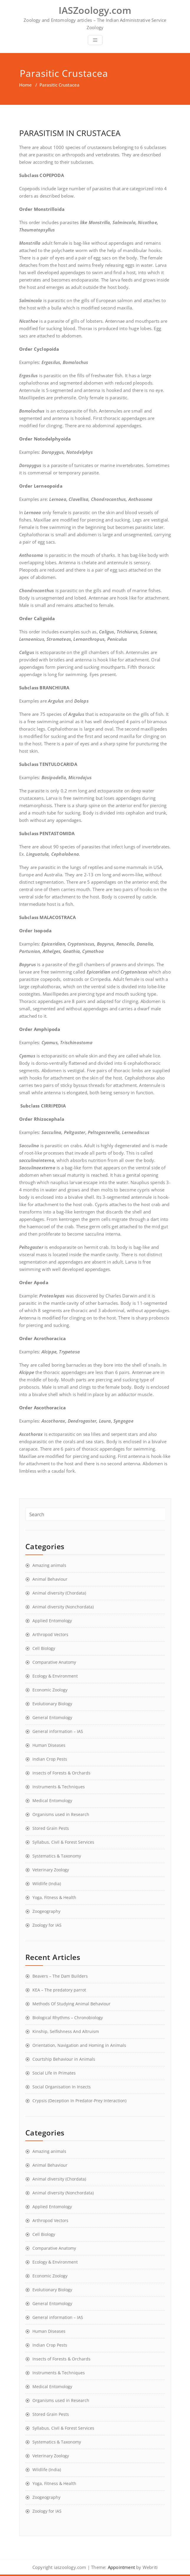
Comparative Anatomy (54, 1662)
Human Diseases (48, 1745)
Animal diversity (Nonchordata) (63, 1607)
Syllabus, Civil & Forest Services (63, 1842)
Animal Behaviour (49, 1579)
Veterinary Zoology (50, 1870)
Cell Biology (43, 1648)
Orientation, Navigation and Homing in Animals (79, 2045)
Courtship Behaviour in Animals (63, 2059)
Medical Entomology (52, 1800)
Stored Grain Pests (50, 1828)
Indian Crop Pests (49, 1759)
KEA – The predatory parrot (59, 1990)
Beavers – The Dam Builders (60, 1976)
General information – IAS (57, 1731)
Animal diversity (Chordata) (59, 1593)
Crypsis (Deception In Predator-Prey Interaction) (79, 2100)
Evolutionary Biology (52, 1703)
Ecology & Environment (55, 1676)
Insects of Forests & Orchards (61, 1773)
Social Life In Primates (54, 2073)
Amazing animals (49, 1565)
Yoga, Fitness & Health (54, 1897)
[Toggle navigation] (95, 40)
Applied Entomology (52, 1620)
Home (25, 85)
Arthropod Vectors (50, 1634)
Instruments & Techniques (58, 1786)
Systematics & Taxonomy (56, 1856)
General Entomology (52, 1717)
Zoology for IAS (47, 1925)
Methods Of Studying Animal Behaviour (71, 2004)
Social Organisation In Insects (61, 2087)
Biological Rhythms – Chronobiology (67, 2017)
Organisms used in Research (60, 1814)
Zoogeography (46, 1911)
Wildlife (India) (46, 1883)
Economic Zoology (49, 1690)
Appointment (121, 2567)
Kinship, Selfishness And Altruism (65, 2031)
